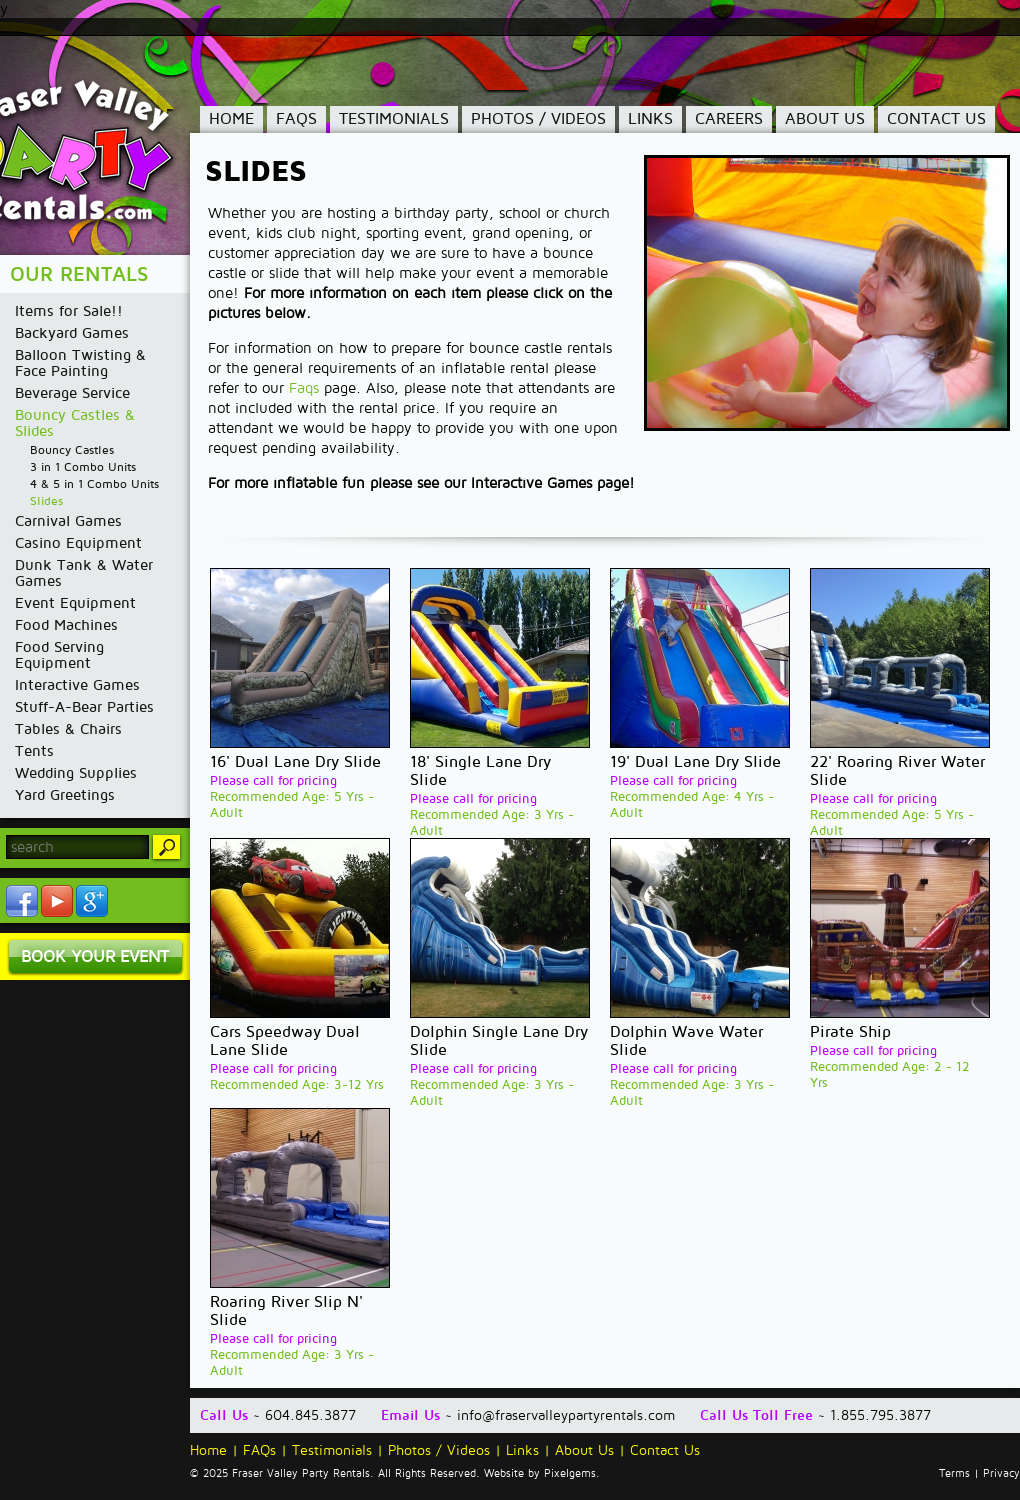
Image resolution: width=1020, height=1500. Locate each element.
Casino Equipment (78, 543)
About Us (825, 119)
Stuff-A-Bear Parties (84, 707)
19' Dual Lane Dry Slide (695, 762)
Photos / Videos (538, 119)
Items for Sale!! (69, 311)
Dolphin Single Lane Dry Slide (499, 1041)
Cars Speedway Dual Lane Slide (285, 1041)
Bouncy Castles (72, 450)
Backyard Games (72, 333)
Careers (729, 119)
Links (650, 119)
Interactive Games (77, 685)
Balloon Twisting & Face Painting (80, 363)
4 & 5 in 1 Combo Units (94, 484)
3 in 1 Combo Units (83, 467)
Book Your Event (95, 956)
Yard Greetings (65, 795)
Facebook (22, 901)
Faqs (304, 388)
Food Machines (66, 625)
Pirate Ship (850, 1032)
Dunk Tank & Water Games (84, 573)
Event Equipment (75, 603)
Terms (954, 1474)
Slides (46, 501)
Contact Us (936, 119)
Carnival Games (68, 521)
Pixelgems (570, 1474)
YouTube (57, 901)
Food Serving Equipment (59, 655)
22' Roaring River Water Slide (897, 771)
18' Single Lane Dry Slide (480, 771)
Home (231, 119)
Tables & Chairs (68, 729)
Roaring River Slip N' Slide (286, 1311)
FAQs (296, 119)
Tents (34, 751)
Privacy (1001, 1474)
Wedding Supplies (76, 773)
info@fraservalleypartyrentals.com (566, 1415)
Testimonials (394, 119)
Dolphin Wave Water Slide (686, 1041)
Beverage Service (72, 393)
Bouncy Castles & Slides (75, 423)
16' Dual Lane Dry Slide (295, 762)
